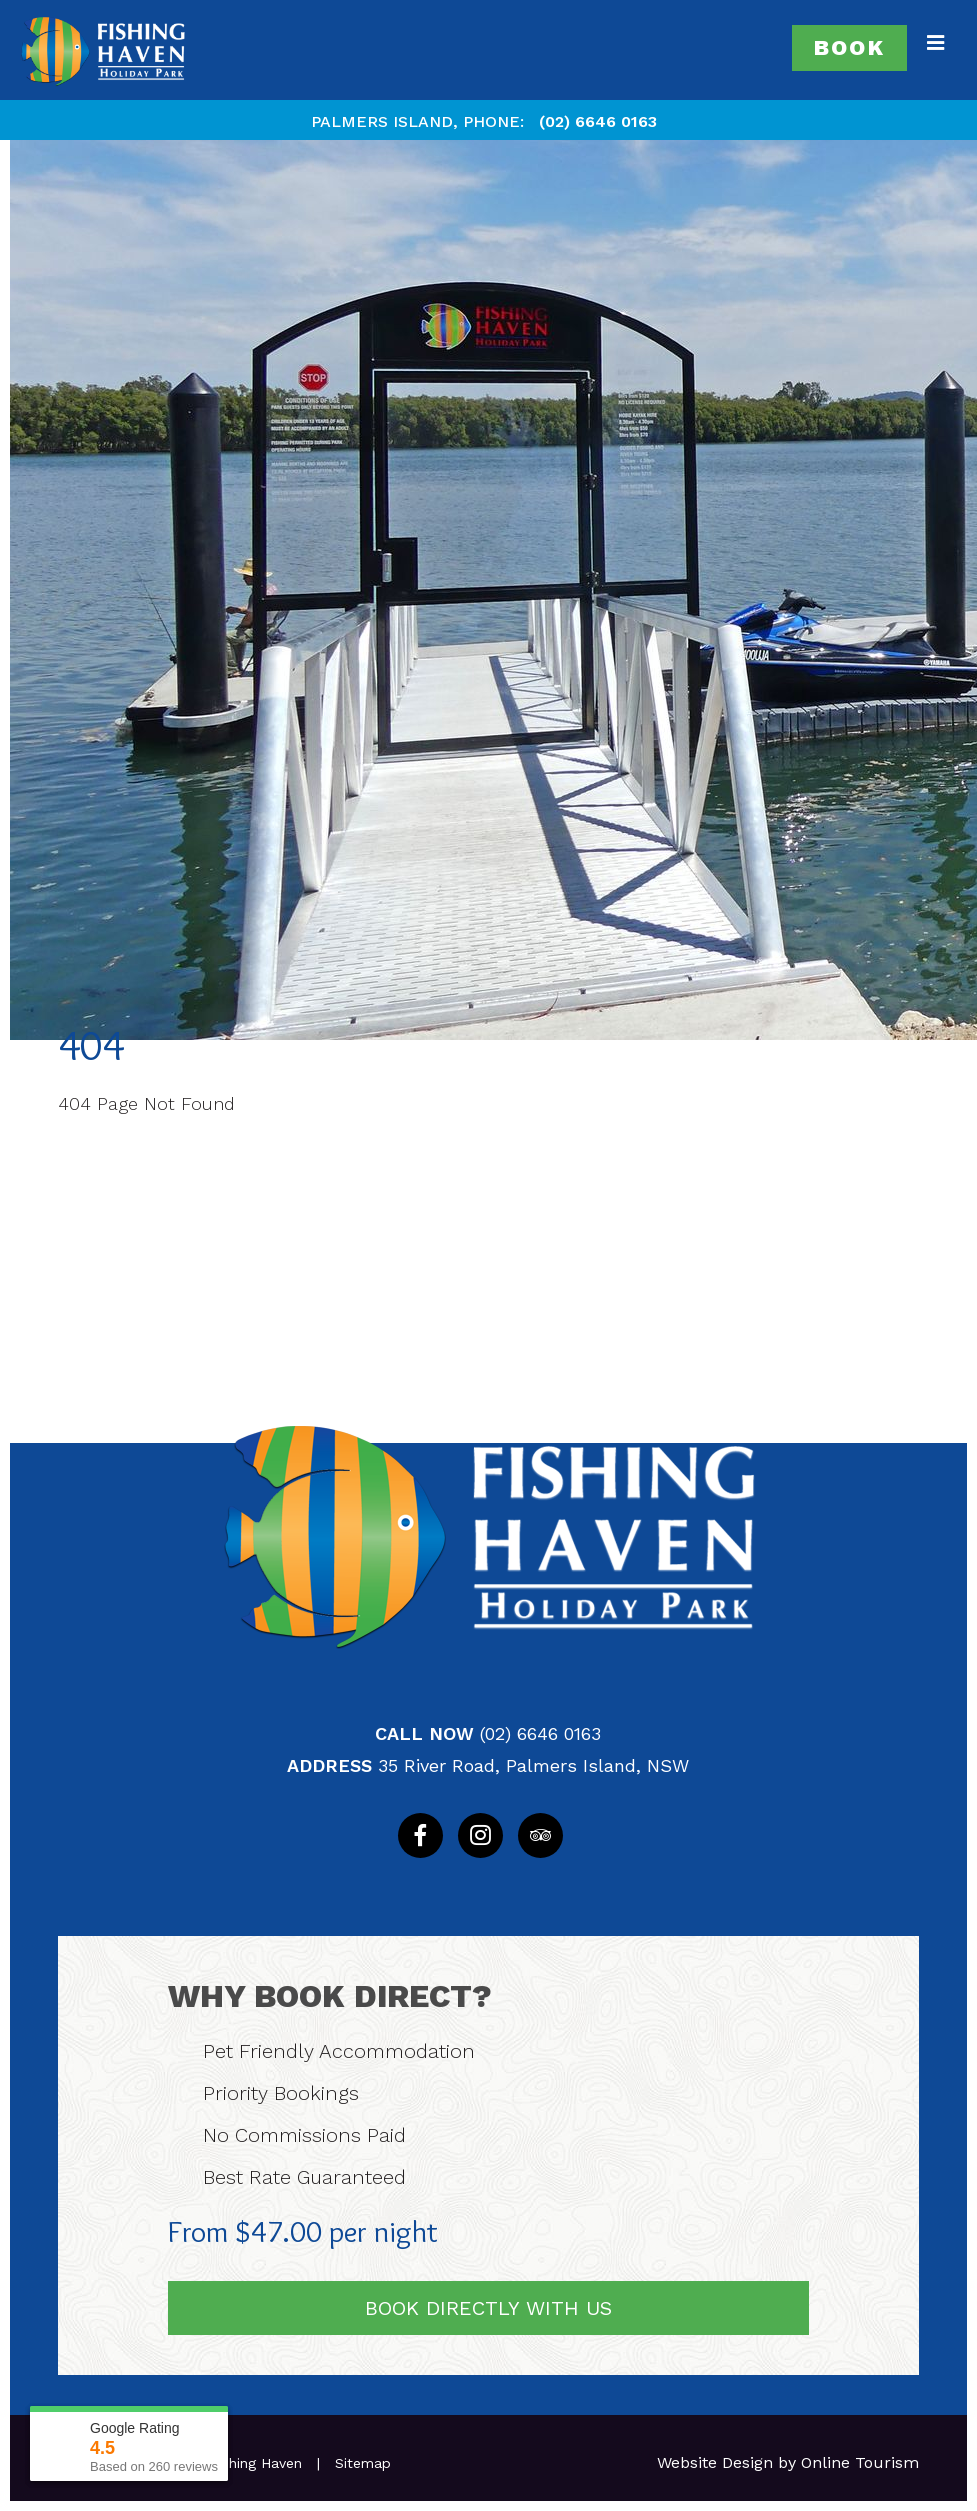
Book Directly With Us (488, 2308)
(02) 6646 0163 (598, 121)
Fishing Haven (256, 2463)
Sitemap (363, 2463)
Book (849, 47)
